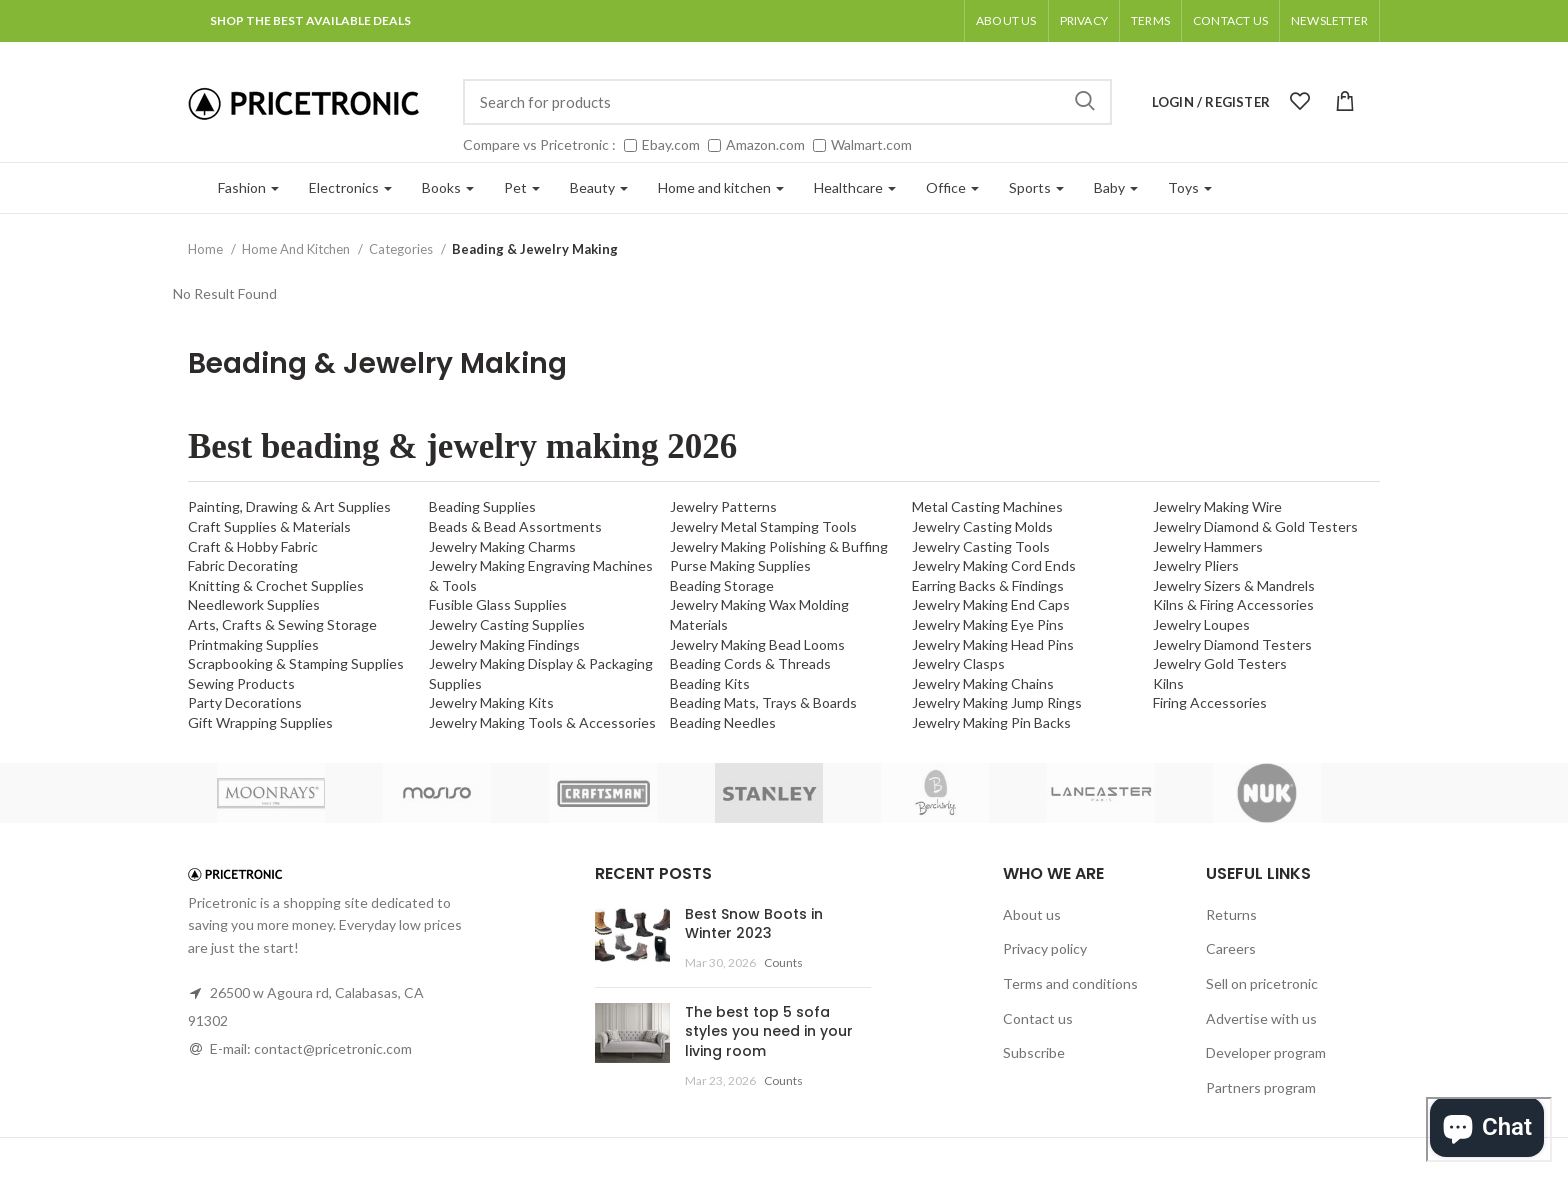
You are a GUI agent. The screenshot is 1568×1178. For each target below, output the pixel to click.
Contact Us (1230, 20)
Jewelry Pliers (1196, 565)
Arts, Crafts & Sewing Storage (282, 624)
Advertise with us (1261, 1018)
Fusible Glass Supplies (498, 604)
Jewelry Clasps (958, 663)
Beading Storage (722, 585)
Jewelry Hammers (1208, 546)
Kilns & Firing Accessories (1233, 604)
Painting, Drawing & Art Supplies (289, 506)
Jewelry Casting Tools (981, 546)
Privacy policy (1045, 948)
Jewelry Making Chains (983, 683)
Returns (1231, 914)
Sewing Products (241, 683)
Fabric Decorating (243, 565)
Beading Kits (710, 683)
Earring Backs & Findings (988, 585)
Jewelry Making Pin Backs (991, 722)
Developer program (1266, 1052)
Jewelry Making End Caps (991, 604)
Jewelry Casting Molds (982, 526)
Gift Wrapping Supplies (260, 722)
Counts (783, 962)
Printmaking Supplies (253, 644)
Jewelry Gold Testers (1220, 663)
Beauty (599, 187)
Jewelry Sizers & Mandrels (1234, 585)
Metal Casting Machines (987, 506)
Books (448, 187)
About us (1006, 20)
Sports (1036, 187)
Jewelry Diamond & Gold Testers (1255, 526)
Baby (1116, 187)
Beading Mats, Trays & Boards (763, 702)
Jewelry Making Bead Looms (757, 644)
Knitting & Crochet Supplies (276, 585)
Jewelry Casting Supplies (507, 624)
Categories (402, 249)
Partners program (1261, 1087)
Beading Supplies (482, 506)
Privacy (1084, 20)
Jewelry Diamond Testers (1232, 644)
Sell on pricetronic (1262, 983)
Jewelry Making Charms (502, 546)
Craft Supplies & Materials (269, 526)
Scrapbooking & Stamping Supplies (296, 663)
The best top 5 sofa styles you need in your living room (769, 1031)
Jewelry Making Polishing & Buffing (779, 546)
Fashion (248, 187)
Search (1085, 102)
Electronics (350, 187)
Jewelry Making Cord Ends (994, 565)
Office (952, 187)
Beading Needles (723, 722)
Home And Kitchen (297, 249)
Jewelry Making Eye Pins (988, 624)
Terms (1150, 20)
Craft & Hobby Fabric (253, 546)
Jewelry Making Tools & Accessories (542, 722)
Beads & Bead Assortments (515, 526)
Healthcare (855, 187)
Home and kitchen (721, 187)
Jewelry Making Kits (491, 702)
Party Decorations (245, 702)
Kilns (1168, 683)
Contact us (1038, 1018)
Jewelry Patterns (723, 506)
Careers (1231, 948)
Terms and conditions (1070, 983)
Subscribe (1034, 1052)
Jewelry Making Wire (1217, 506)
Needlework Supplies (254, 604)
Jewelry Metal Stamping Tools (763, 526)
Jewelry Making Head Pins (993, 644)
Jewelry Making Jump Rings (997, 702)
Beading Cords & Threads (750, 663)
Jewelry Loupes (1201, 624)
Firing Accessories (1210, 702)
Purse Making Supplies (740, 565)
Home (207, 249)
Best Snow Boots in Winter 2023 (754, 924)
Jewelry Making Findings (504, 644)
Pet (522, 187)
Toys (1190, 187)
